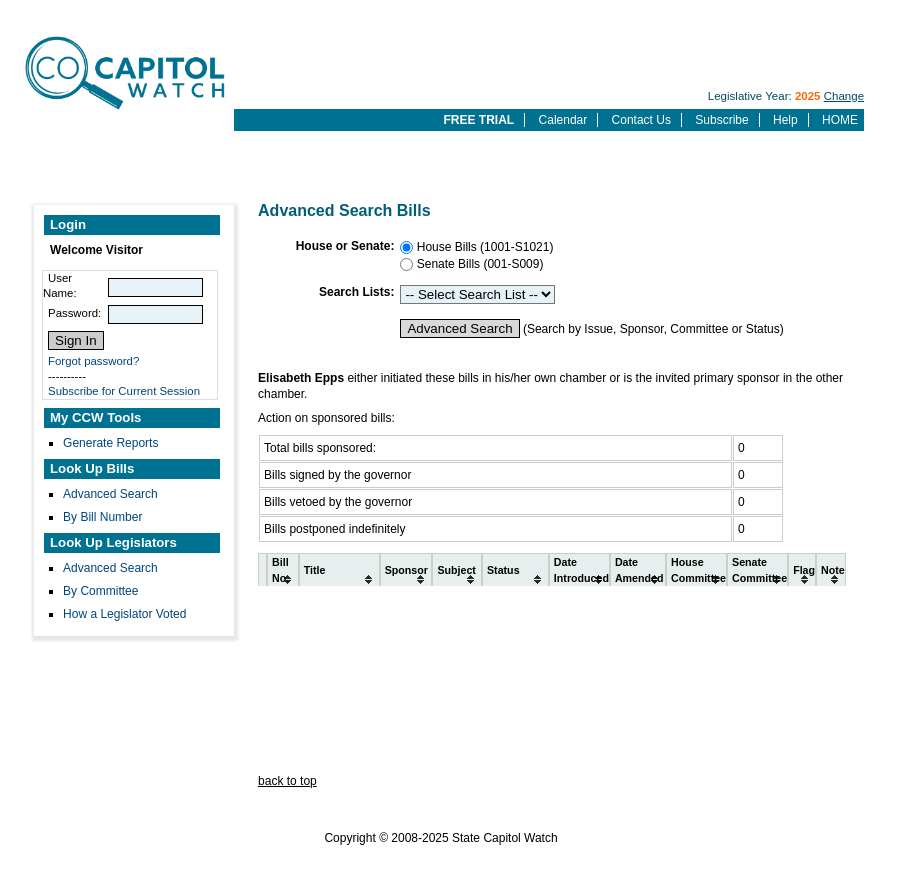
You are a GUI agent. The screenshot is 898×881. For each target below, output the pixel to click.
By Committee (100, 591)
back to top (287, 781)
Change (844, 96)
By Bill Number (102, 517)
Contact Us (641, 120)
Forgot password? (93, 361)
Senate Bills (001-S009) (478, 264)
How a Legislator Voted (124, 614)
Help (785, 120)
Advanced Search (110, 494)
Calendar (563, 120)
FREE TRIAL (479, 120)
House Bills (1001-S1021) (483, 247)
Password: (74, 313)
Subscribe (721, 120)
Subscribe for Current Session (124, 391)
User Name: (60, 285)
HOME (840, 120)
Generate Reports (110, 443)
